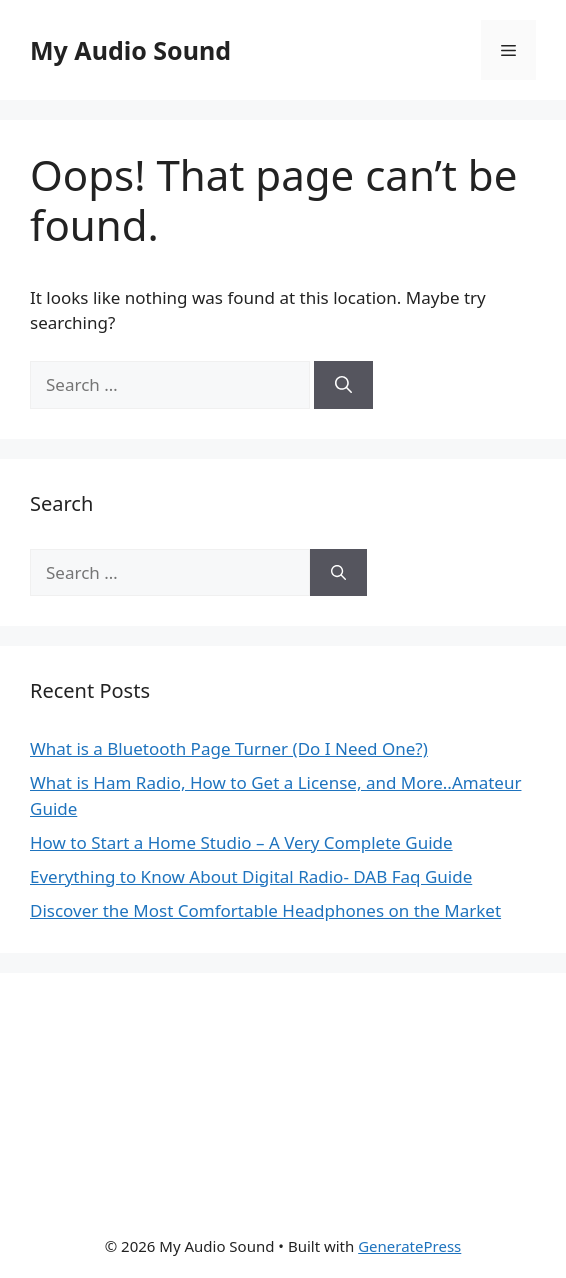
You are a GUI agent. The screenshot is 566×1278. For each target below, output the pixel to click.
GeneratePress (409, 1246)
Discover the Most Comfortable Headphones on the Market (265, 910)
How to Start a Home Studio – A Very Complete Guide (241, 842)
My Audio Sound (130, 50)
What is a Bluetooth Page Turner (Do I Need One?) (229, 748)
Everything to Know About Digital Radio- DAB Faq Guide (251, 876)
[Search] (343, 385)
